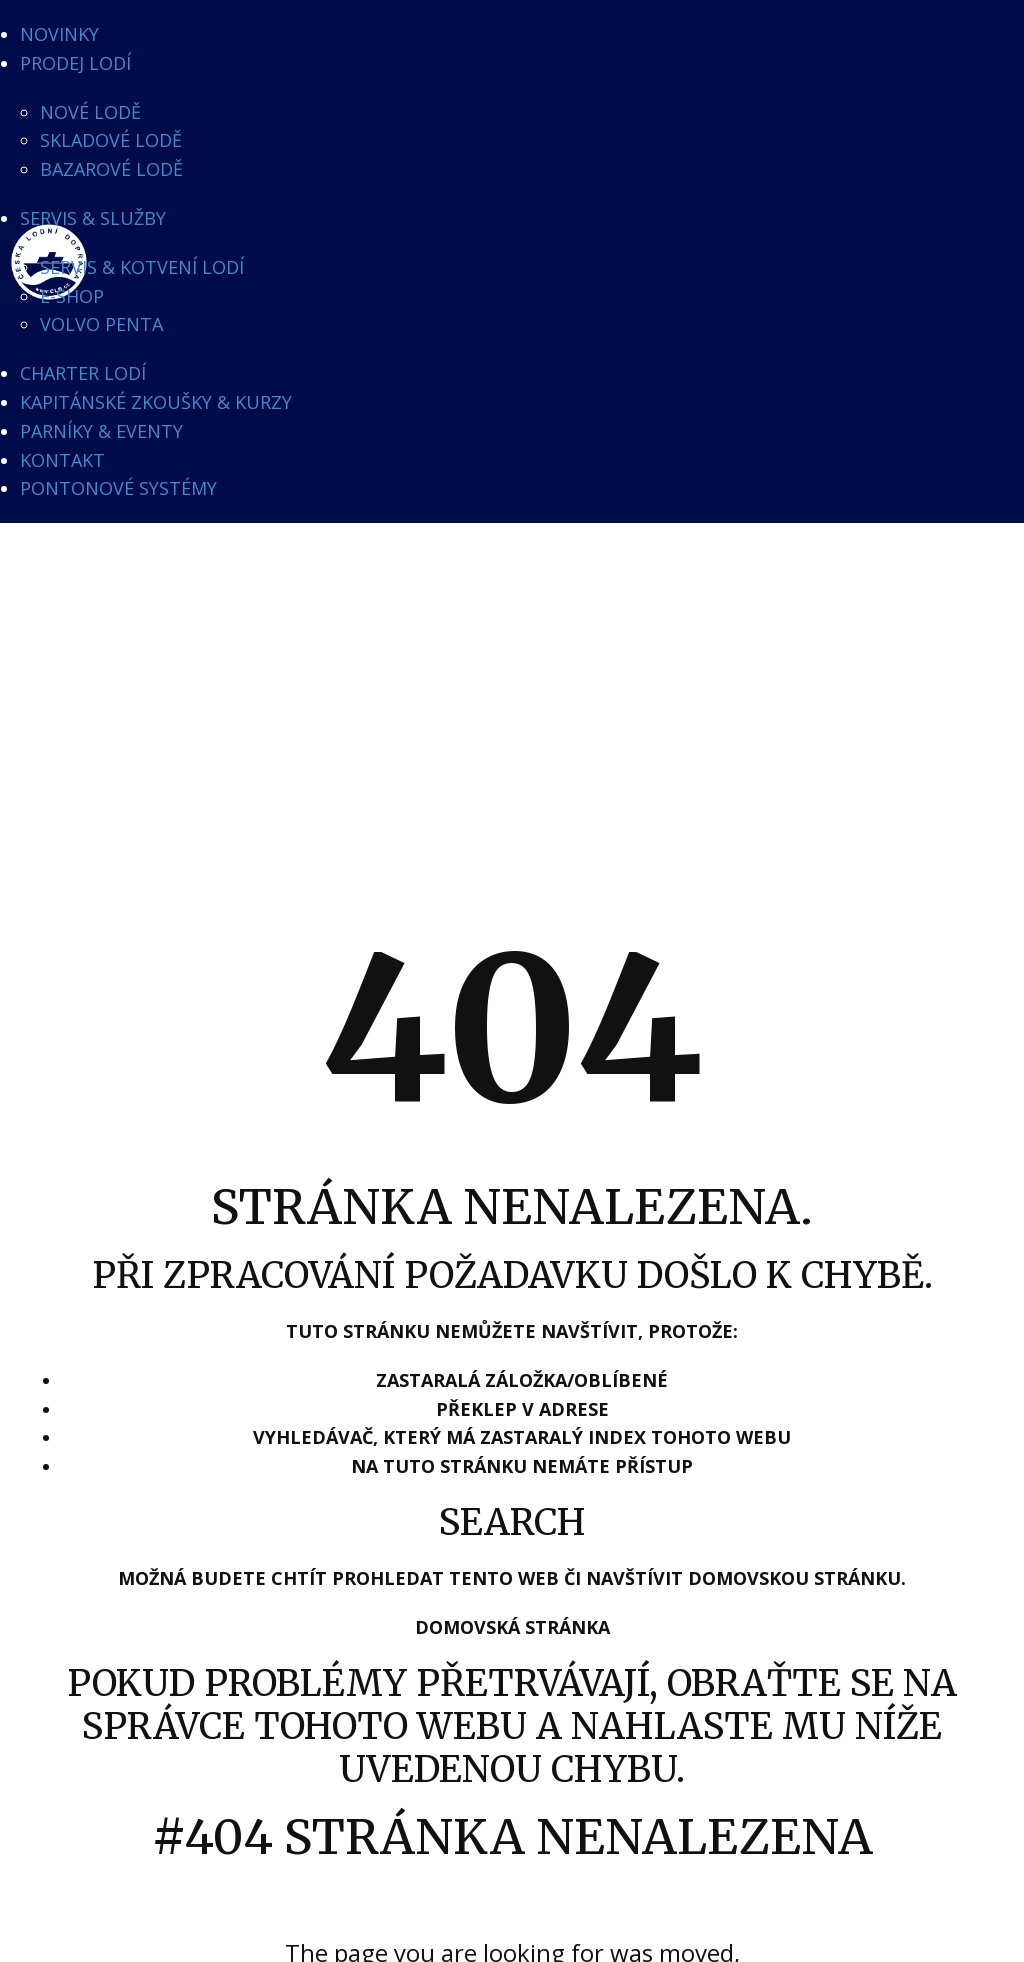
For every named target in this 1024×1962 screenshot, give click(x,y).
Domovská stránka (512, 1627)
